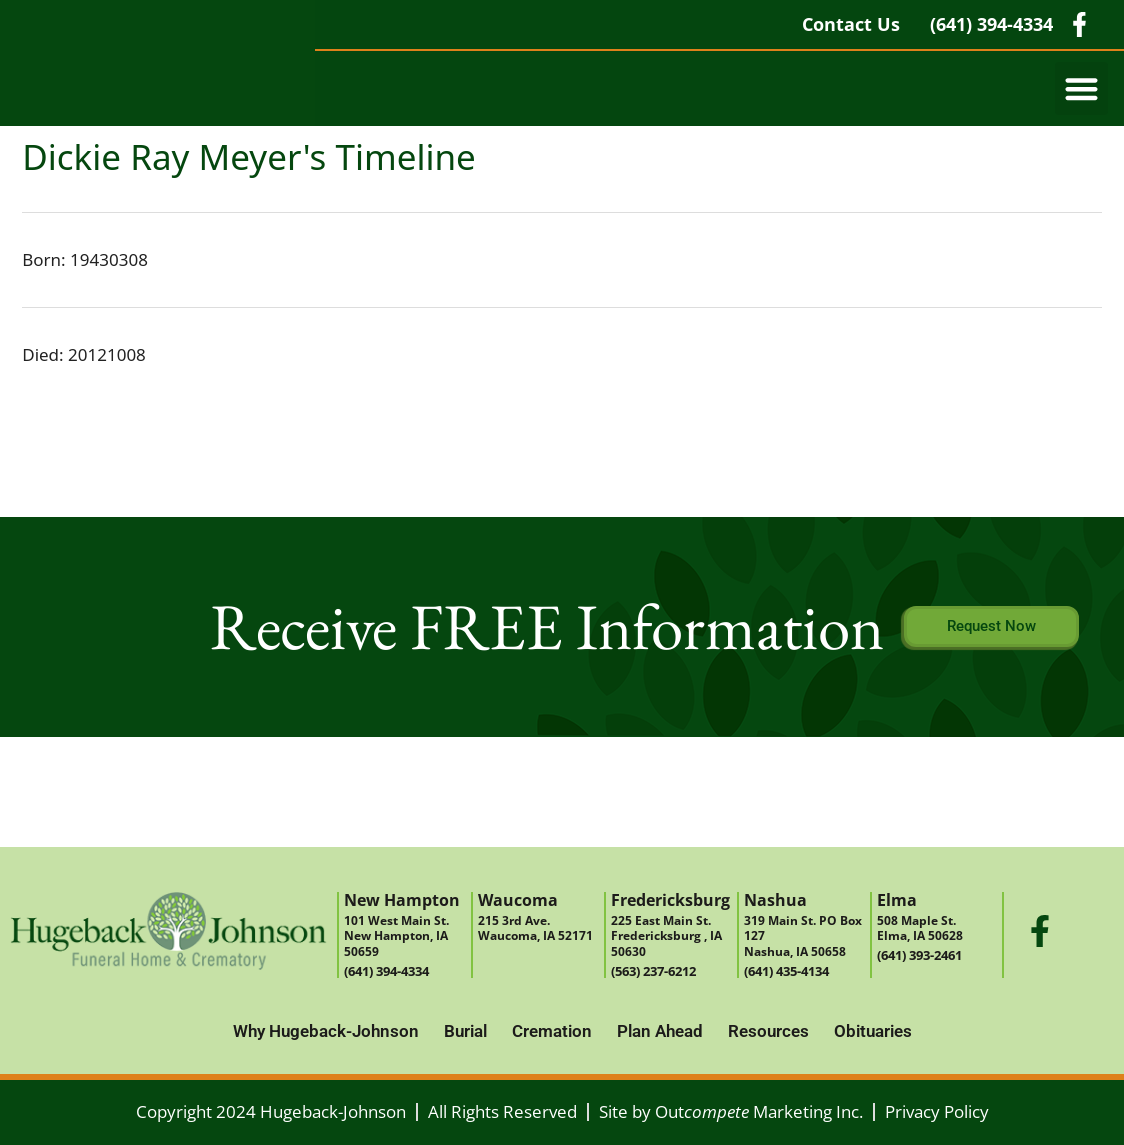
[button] (1081, 88)
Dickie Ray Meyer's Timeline (249, 156)
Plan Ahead (660, 1031)
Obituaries (873, 1031)
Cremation (552, 1031)
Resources (768, 1031)
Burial (465, 1031)
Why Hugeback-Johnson (326, 1031)
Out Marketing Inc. (759, 1111)
